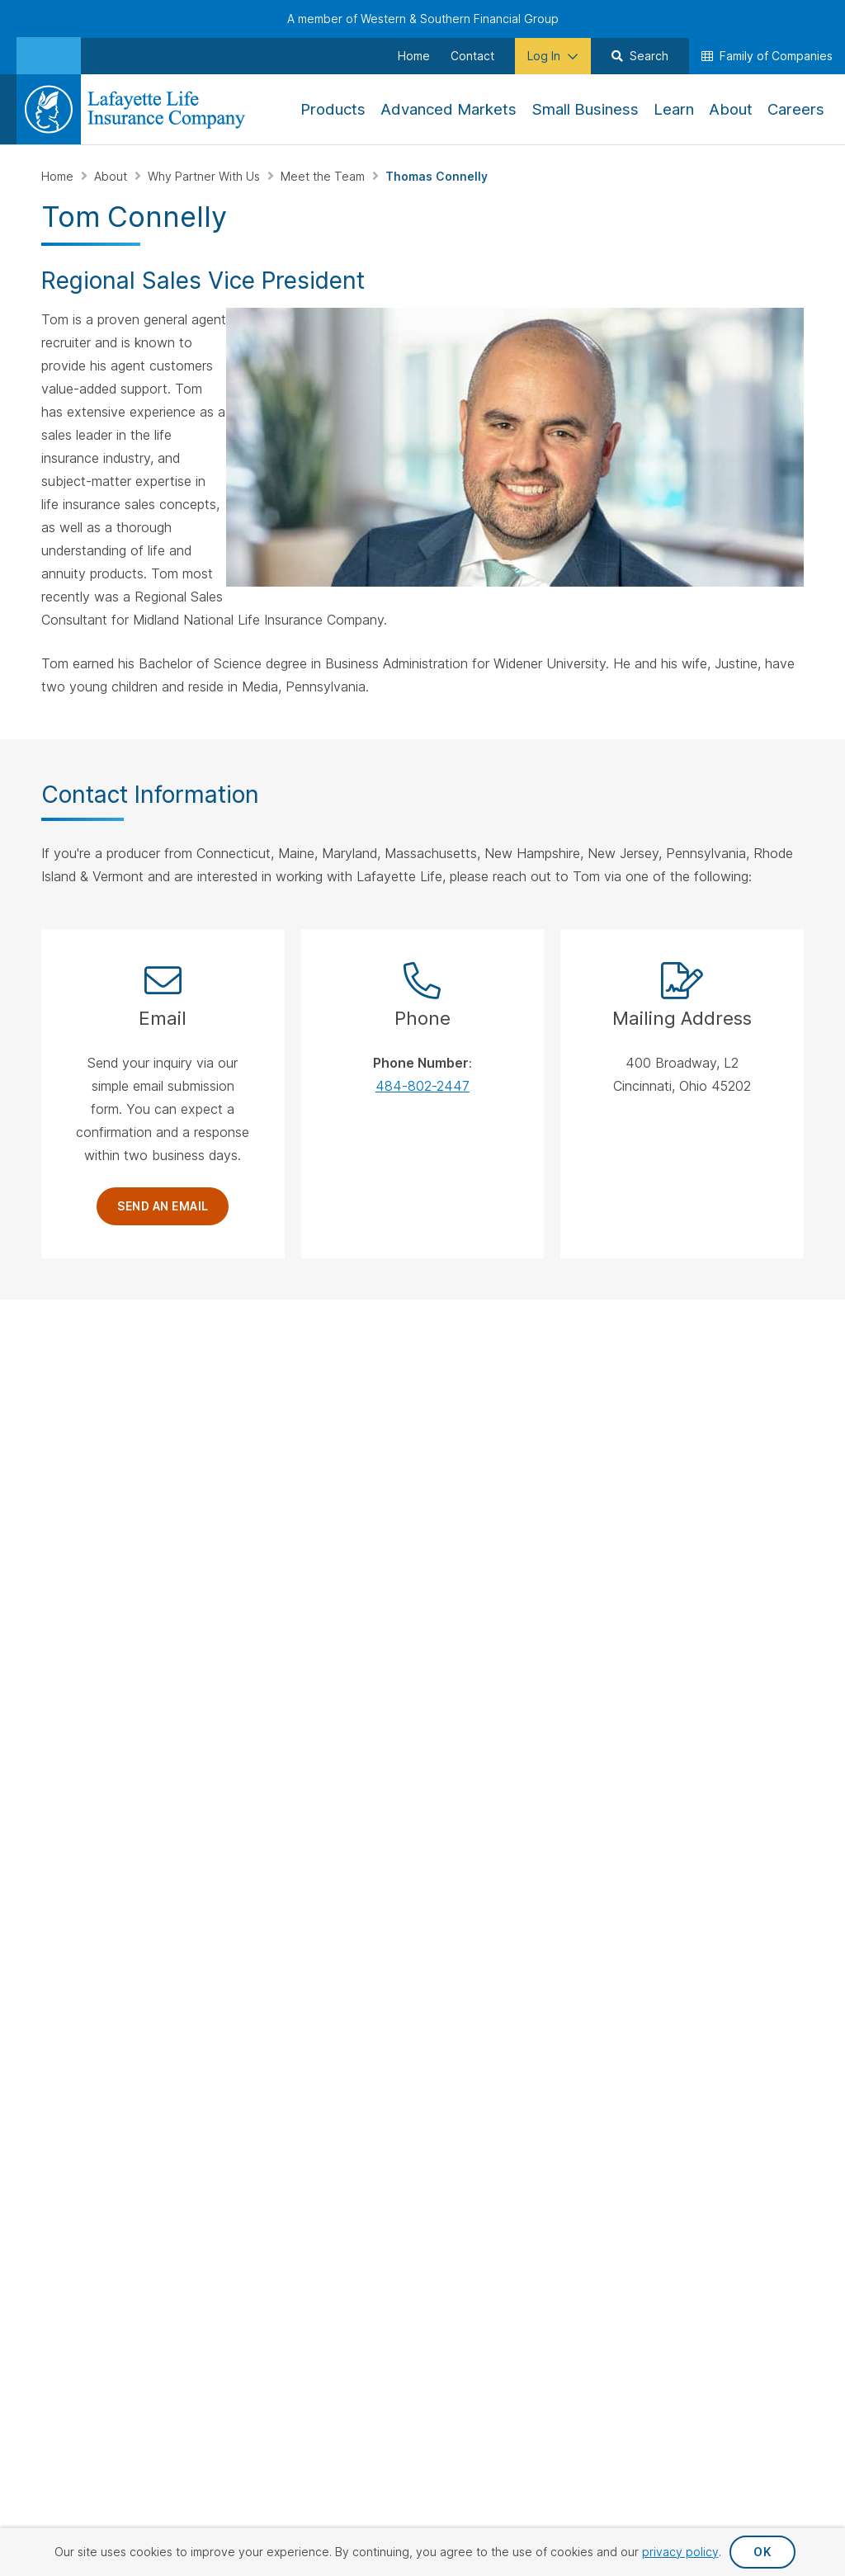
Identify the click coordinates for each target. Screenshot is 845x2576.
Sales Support (336, 1439)
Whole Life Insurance (461, 1404)
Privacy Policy (584, 1799)
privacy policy (680, 2552)
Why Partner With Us (205, 176)
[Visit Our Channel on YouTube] (99, 1576)
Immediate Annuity (482, 1480)
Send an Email (163, 1206)
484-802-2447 (422, 1086)
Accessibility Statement (733, 1799)
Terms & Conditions (745, 1827)
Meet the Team (324, 176)
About (112, 176)
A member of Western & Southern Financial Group (423, 19)
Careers (724, 1406)
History (721, 1432)
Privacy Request (456, 1799)
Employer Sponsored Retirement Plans (614, 1448)
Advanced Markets (596, 1497)
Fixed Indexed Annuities (471, 1446)
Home (59, 176)
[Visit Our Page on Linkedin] (56, 1576)
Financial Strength (751, 1459)
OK (762, 2552)
